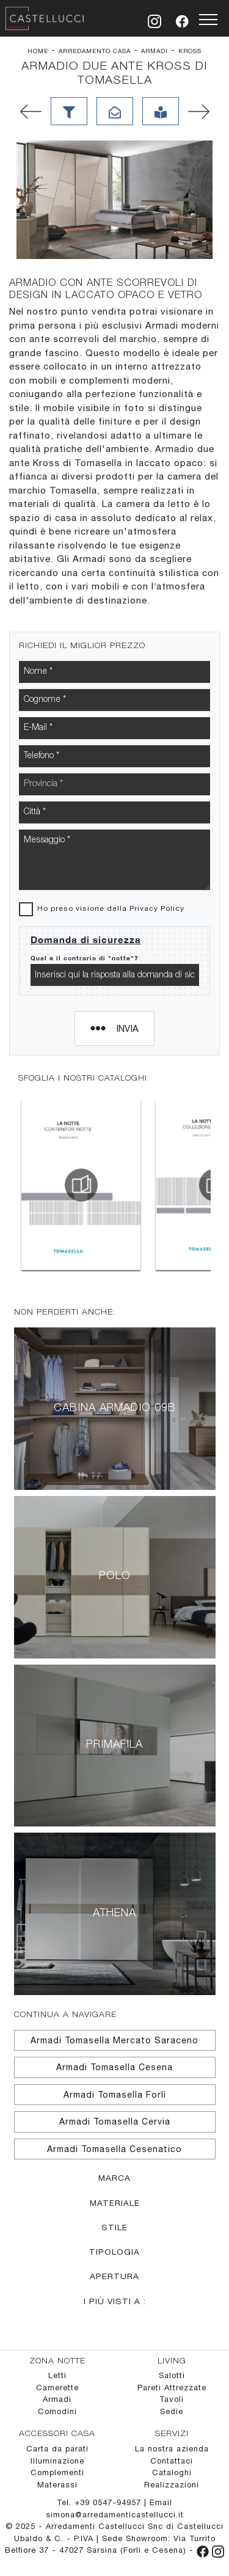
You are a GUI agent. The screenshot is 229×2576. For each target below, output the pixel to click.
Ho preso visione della (110, 908)
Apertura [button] (114, 2276)
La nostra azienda (172, 2448)
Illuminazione (57, 2460)
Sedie (171, 2411)
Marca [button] (114, 2178)
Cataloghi (172, 2472)
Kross (190, 50)
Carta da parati (57, 2448)
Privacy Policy (156, 908)
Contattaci (171, 2460)
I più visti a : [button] (115, 2301)
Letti (57, 2375)
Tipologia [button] (114, 2252)
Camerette (57, 2387)
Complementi (57, 2472)
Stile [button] (114, 2227)
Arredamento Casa (95, 50)
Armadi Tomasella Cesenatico (114, 2149)
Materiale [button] (115, 2203)
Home (37, 50)
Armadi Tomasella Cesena (114, 2067)
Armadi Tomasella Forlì (115, 2095)
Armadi (154, 50)
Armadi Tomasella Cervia (114, 2121)
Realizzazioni (171, 2484)
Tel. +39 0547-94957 (100, 2502)
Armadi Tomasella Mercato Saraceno (114, 2040)
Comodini (57, 2411)
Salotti (172, 2375)
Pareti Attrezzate (171, 2387)
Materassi (57, 2484)
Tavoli (171, 2399)
